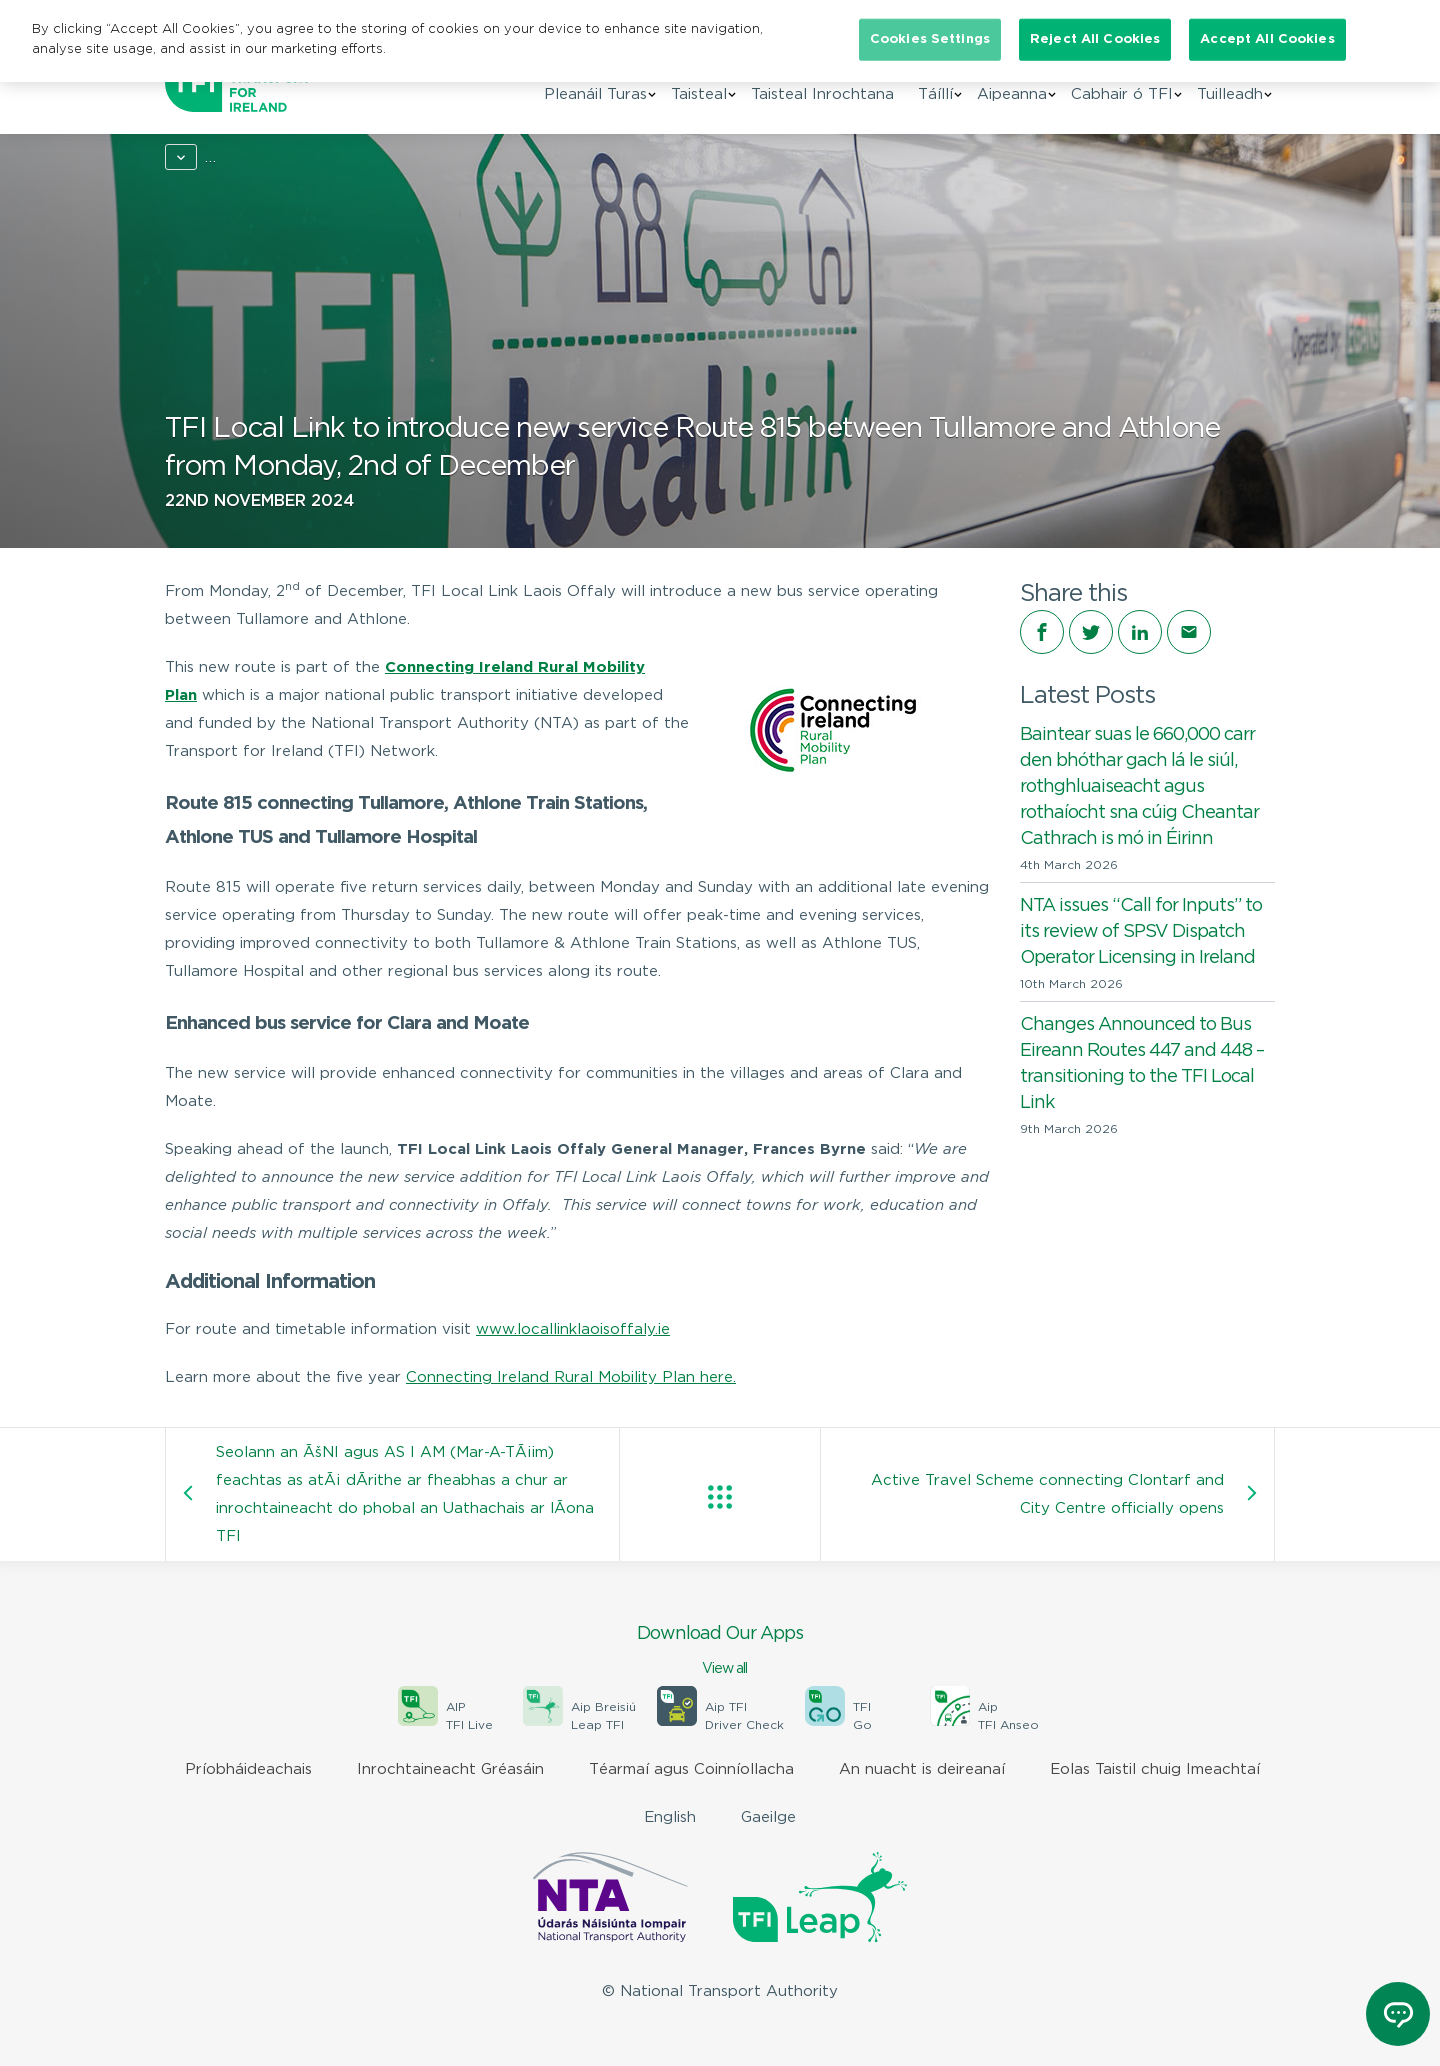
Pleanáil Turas (595, 98)
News (252, 157)
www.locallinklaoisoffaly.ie (573, 1329)
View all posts (720, 1497)
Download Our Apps (720, 1652)
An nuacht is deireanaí (922, 1769)
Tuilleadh (1230, 98)
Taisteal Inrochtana (822, 98)
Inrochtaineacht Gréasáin (450, 1769)
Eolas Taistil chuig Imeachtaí (1155, 1769)
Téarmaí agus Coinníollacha (691, 1769)
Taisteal (699, 98)
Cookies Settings (930, 39)
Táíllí (935, 98)
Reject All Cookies (1095, 39)
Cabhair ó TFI (1122, 98)
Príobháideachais (248, 1769)
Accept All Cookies (1267, 39)
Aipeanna (1012, 98)
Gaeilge (768, 1817)
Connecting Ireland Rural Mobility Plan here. (571, 1377)
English (670, 1817)
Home (186, 157)
